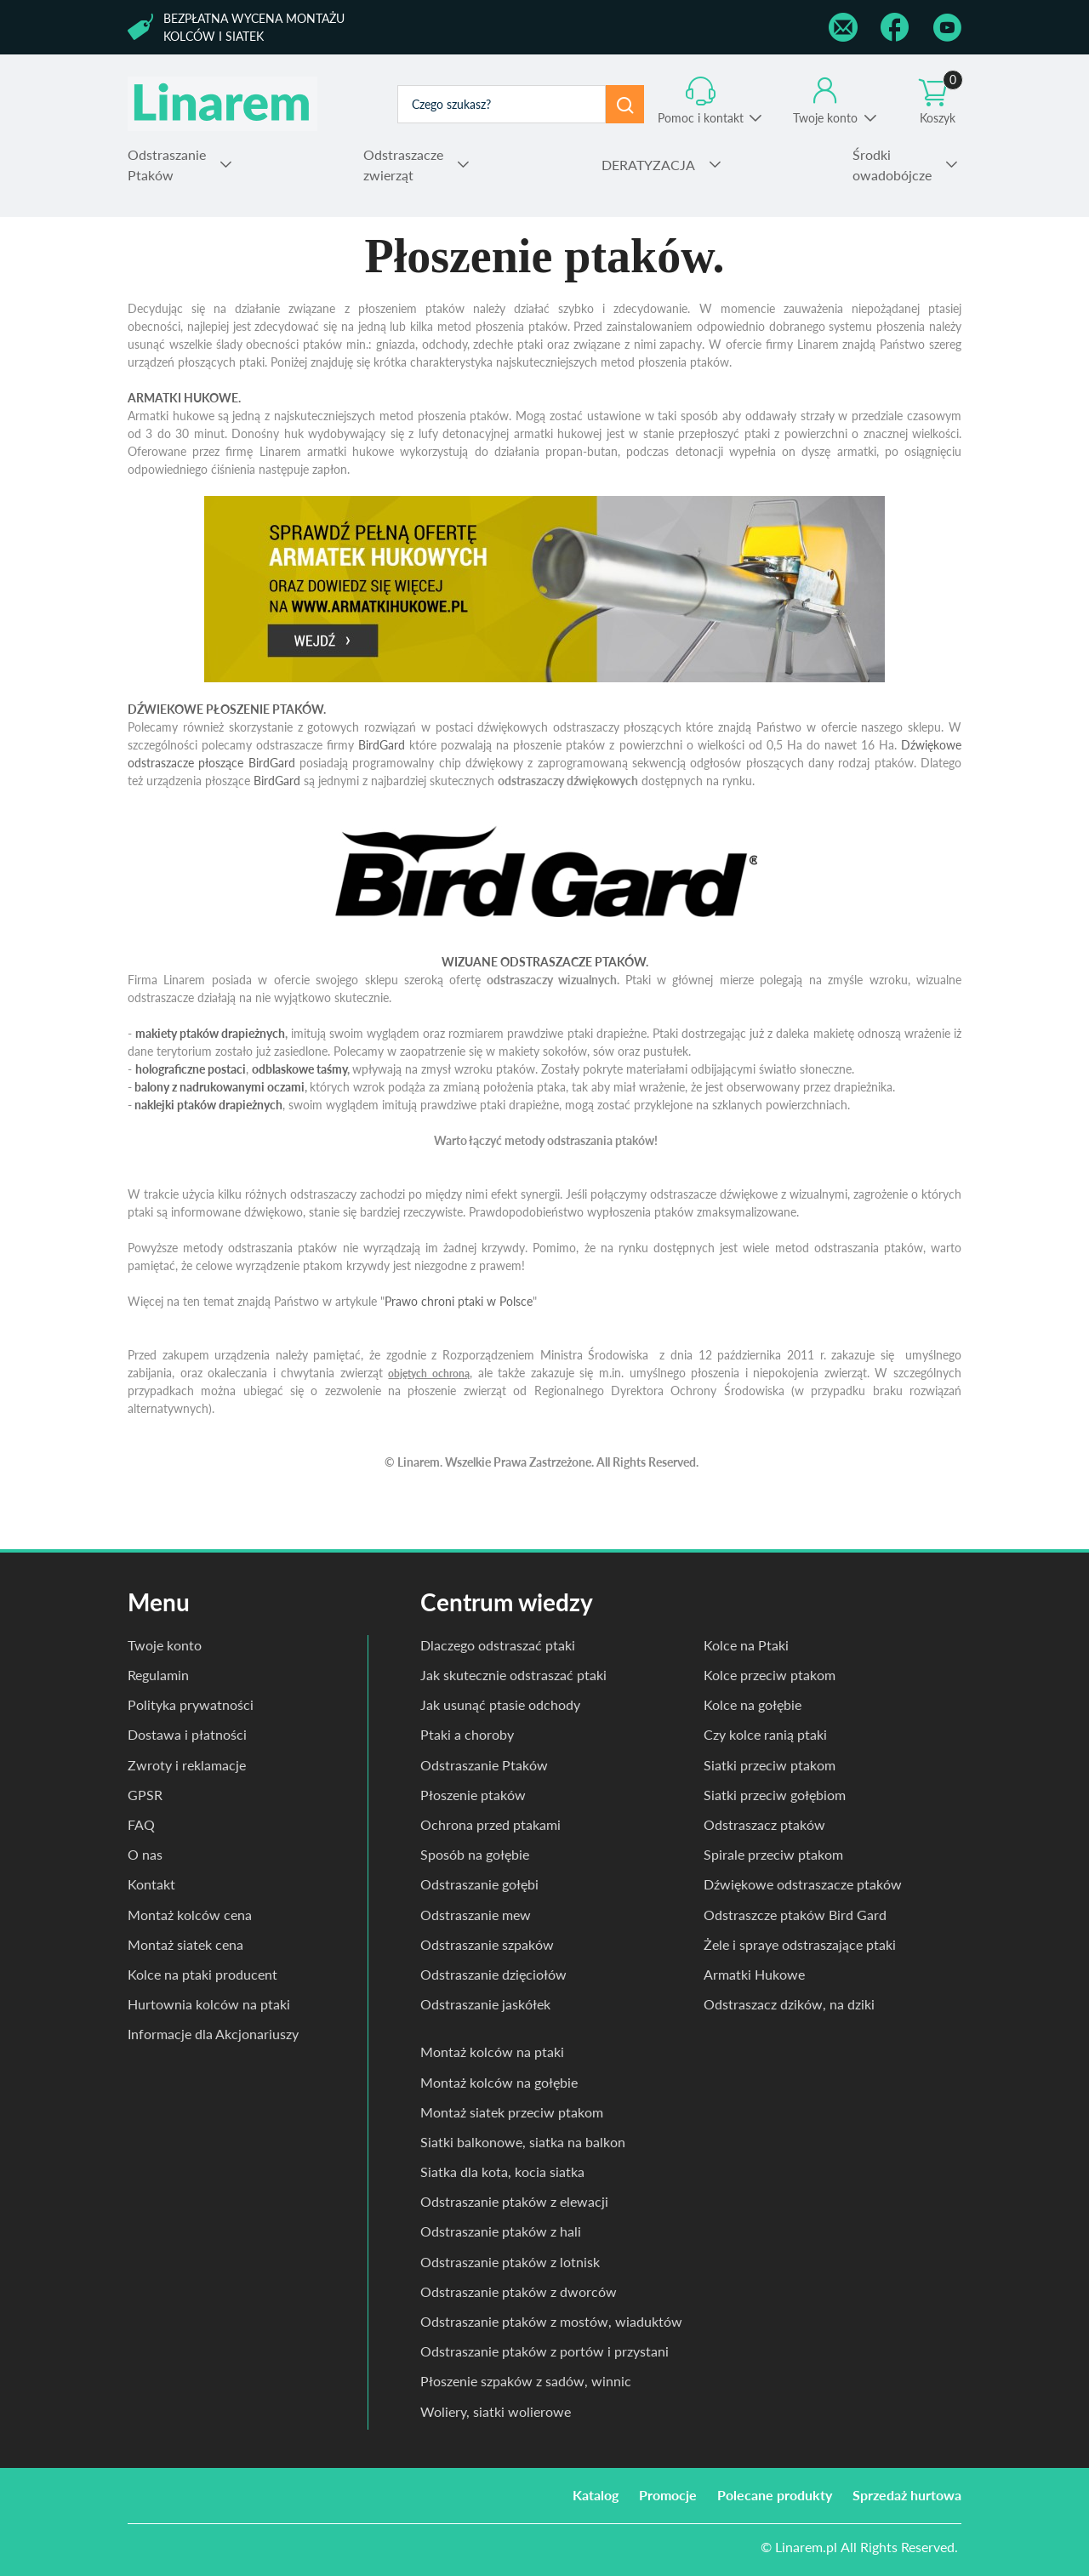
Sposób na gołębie (474, 1854)
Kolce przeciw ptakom (769, 1675)
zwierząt (403, 164)
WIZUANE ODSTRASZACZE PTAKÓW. (545, 962)
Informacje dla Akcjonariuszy (213, 2034)
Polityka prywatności (191, 1704)
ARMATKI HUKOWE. (184, 397)
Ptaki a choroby (467, 1734)
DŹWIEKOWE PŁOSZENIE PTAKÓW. (227, 709)
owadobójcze (892, 164)
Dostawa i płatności (187, 1734)
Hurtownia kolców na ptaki (209, 2004)
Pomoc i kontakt (701, 118)
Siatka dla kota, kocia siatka (502, 2171)
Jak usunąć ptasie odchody (500, 1704)
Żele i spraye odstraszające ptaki (800, 1944)
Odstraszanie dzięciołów (493, 1974)
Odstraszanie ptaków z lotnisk (510, 2262)
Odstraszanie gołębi (479, 1884)
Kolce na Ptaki (746, 1645)
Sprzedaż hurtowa (906, 2495)
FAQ (141, 1824)
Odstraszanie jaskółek (485, 2004)
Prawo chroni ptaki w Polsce (459, 1301)
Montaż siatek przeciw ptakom (511, 2112)
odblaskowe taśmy (299, 1069)
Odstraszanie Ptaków (484, 1765)
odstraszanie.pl (222, 104)
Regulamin (158, 1675)
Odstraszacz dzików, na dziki (789, 2004)
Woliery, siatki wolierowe (495, 2411)
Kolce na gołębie (752, 1704)
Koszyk (941, 101)
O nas (145, 1854)
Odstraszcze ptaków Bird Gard (795, 1914)
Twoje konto (825, 118)
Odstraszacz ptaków (764, 1824)
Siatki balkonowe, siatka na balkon (522, 2142)
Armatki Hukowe (754, 1974)
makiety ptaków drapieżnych (210, 1033)
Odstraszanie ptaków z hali (500, 2231)
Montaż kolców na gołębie (499, 2082)
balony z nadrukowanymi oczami (219, 1087)
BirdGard (381, 745)
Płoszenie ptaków (473, 1795)
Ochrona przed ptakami (490, 1824)
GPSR (145, 1795)
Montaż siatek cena (185, 1944)
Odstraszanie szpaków (487, 1944)
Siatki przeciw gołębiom (775, 1795)
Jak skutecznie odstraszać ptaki (513, 1675)
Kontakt (151, 1884)
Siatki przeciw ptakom (769, 1765)
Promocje (668, 2495)
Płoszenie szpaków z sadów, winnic (525, 2381)
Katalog (596, 2495)
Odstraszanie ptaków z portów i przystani (544, 2351)
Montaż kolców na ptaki (492, 2051)
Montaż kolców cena (190, 1914)
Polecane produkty (774, 2495)
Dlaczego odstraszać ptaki (497, 1645)
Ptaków (167, 164)
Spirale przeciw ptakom (773, 1854)
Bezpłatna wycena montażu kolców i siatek (254, 27)
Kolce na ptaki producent (202, 1974)
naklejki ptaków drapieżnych (208, 1104)
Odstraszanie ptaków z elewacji (514, 2201)
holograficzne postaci (190, 1069)
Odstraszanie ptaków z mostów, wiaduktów (551, 2321)
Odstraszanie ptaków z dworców (518, 2291)
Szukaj (625, 104)
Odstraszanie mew (475, 1914)
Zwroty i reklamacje (187, 1765)
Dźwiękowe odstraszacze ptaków (803, 1884)
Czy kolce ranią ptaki (765, 1734)
